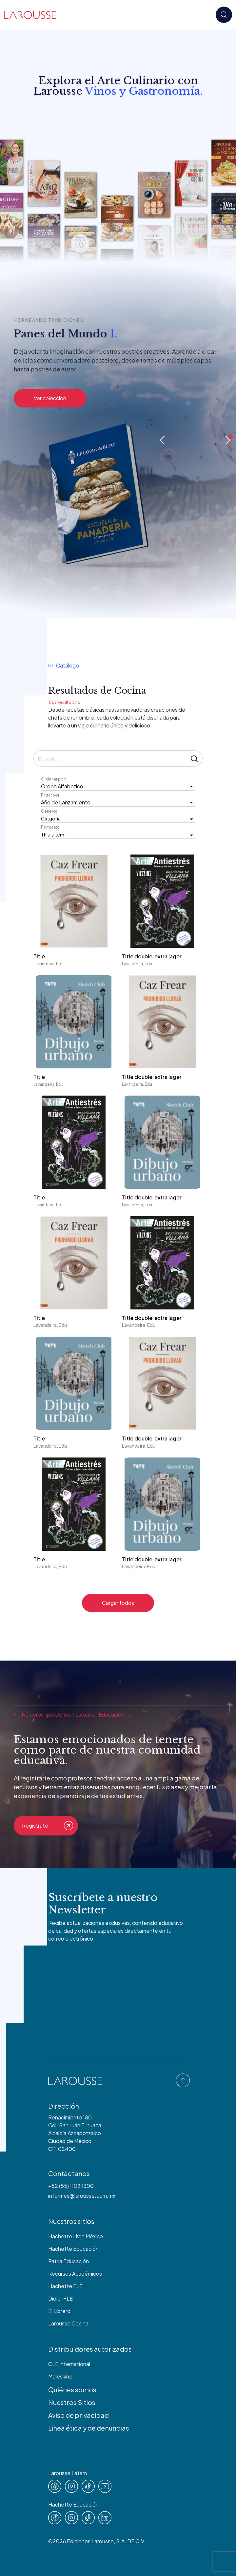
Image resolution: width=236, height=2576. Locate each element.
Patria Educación (68, 2261)
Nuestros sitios (71, 2221)
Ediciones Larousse (90, 2541)
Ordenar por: (54, 779)
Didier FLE (60, 2298)
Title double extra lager (152, 956)
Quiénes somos (72, 2389)
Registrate (47, 1825)
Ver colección (50, 398)
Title (39, 956)
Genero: (49, 811)
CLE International (69, 2363)
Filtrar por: (51, 795)
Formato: (50, 827)
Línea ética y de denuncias (88, 2428)
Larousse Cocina (68, 2323)
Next (228, 440)
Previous (162, 440)
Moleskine (60, 2376)
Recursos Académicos (75, 2273)
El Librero (59, 2310)
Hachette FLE (65, 2286)
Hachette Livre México (75, 2236)
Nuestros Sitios (71, 2402)
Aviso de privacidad (78, 2415)
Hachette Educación (73, 2248)
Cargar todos (118, 1602)
